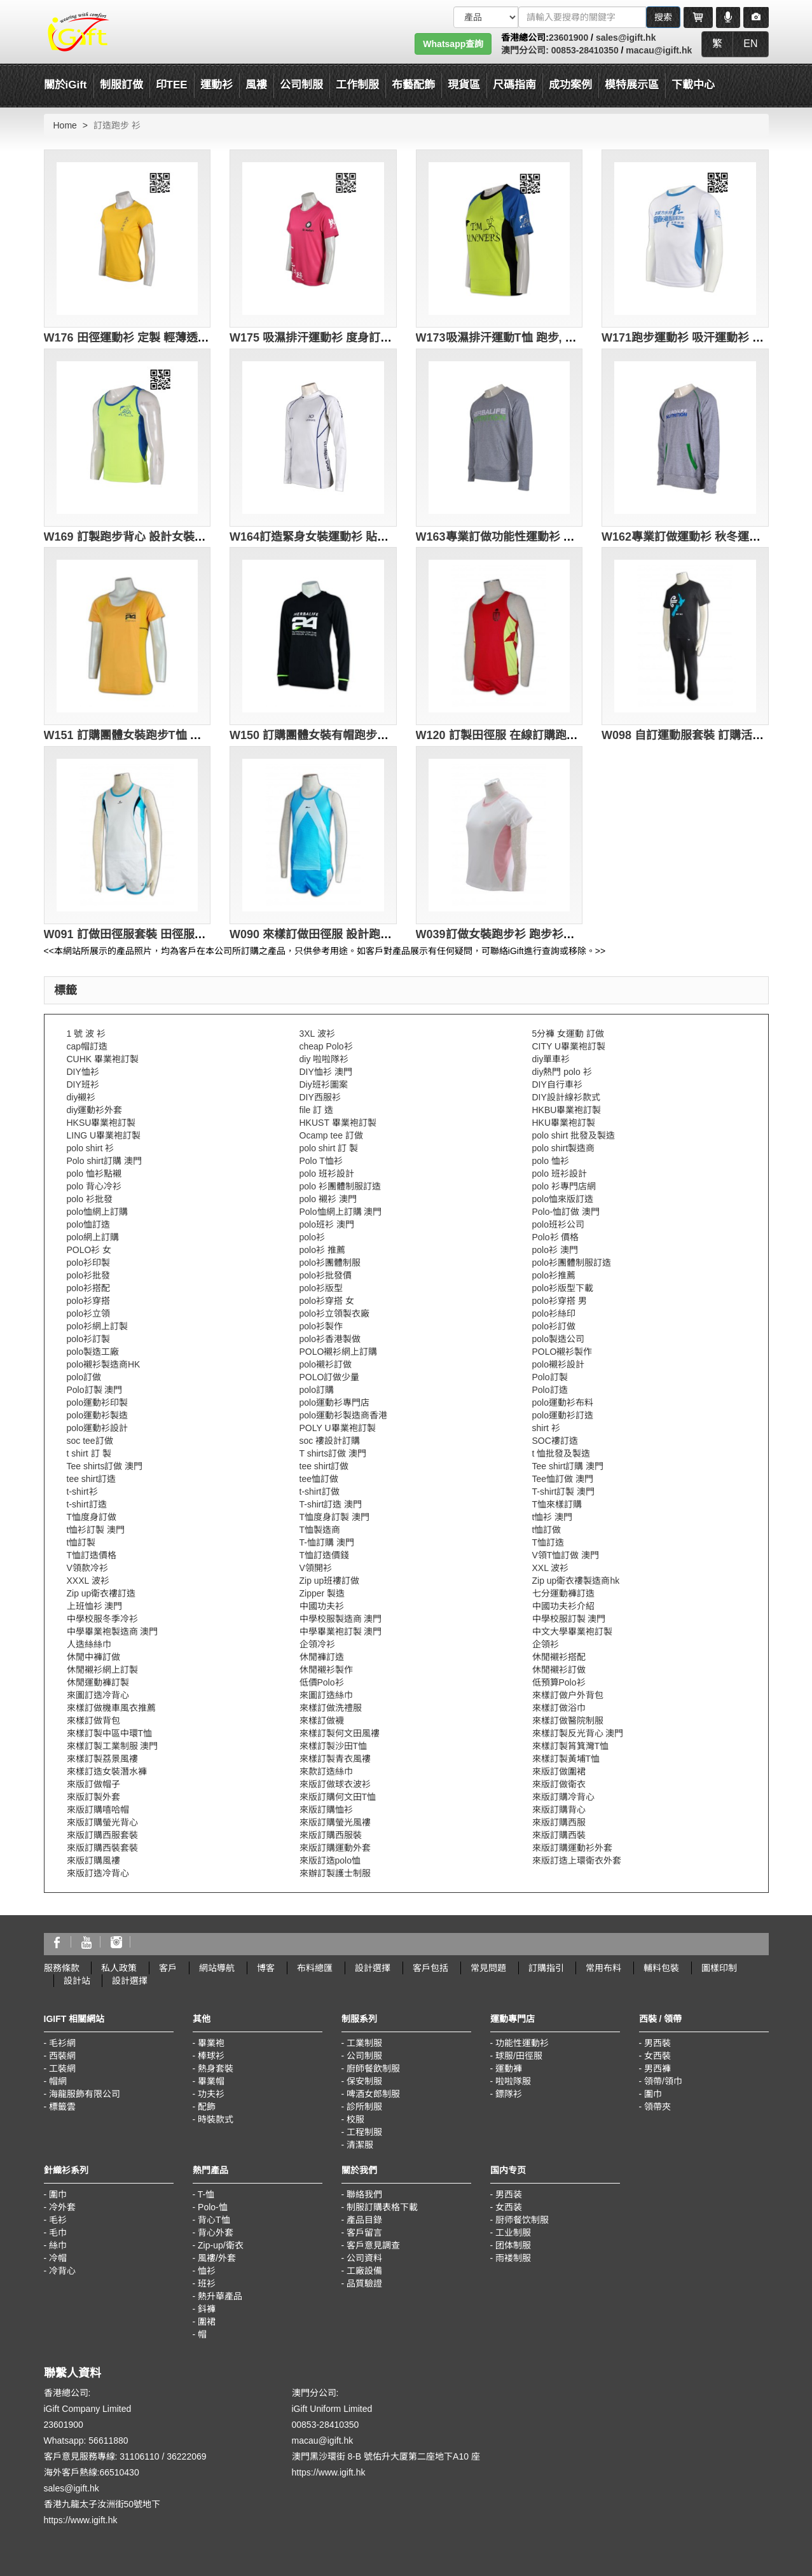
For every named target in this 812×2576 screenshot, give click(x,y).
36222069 (186, 2456)
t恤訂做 (546, 1530)
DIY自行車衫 (557, 1084)
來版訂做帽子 (93, 1784)
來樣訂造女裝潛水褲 (107, 1771)
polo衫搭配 (88, 1288)
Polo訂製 (550, 1377)
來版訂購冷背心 (563, 1797)
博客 (266, 1968)
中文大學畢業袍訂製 (572, 1631)
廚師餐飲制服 (373, 2068)
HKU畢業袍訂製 (564, 1123)
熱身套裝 (215, 2068)
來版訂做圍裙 (559, 1771)
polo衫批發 (88, 1275)
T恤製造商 (320, 1530)
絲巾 (58, 2245)
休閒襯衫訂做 (559, 1670)
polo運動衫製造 (97, 1415)
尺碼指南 (514, 85)
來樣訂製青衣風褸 (335, 1759)
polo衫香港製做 (330, 1339)
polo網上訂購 (93, 1237)
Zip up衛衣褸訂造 (101, 1593)
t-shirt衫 (82, 1491)
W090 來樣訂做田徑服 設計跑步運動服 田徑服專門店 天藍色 (382, 934)
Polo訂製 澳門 (95, 1390)
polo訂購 (316, 1390)
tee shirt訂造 (91, 1479)
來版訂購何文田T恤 (337, 1797)
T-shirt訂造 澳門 (330, 1504)
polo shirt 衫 (90, 1148)
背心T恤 (214, 2220)
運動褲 (508, 2068)
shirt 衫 (546, 1428)
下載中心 (693, 85)
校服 (355, 2119)
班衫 (207, 2283)
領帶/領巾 (663, 2081)
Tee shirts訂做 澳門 (105, 1466)
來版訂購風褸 (93, 1860)
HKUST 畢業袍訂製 (337, 1123)
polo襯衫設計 (558, 1364)
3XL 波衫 (317, 1033)
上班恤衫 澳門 (95, 1606)
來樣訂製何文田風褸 (339, 1733)
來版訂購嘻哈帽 (98, 1809)
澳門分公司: (525, 50)
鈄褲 (207, 2309)
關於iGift (65, 85)
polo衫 (312, 1237)
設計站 (77, 1981)
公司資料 (364, 2258)
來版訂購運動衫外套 (572, 1848)
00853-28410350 (584, 50)
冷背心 (62, 2271)
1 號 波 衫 (86, 1033)
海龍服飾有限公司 (84, 2094)
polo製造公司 (558, 1339)
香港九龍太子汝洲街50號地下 (102, 2504)
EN (750, 43)
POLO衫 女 (89, 1250)
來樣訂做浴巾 (559, 1708)
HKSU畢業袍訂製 (101, 1123)
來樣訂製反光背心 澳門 (578, 1733)
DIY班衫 (83, 1084)
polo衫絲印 (553, 1313)
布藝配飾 (413, 85)
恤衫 (207, 2271)
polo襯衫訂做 (325, 1364)
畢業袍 (211, 2043)
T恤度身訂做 (92, 1517)
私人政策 (119, 1968)
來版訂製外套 (93, 1797)
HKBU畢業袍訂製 (567, 1110)
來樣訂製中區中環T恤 (110, 1733)
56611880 (108, 2440)
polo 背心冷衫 (94, 1186)
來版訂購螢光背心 (102, 1822)
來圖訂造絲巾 (326, 1695)
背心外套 (215, 2232)
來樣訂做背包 (93, 1720)
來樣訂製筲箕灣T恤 (570, 1746)
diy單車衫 (551, 1059)
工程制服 (364, 2132)
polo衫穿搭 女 (326, 1301)
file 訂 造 (316, 1110)
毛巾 (58, 2232)
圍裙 (207, 2321)
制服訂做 (121, 85)
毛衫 (58, 2220)
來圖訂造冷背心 (98, 1695)
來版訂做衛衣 (559, 1784)
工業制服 (364, 2043)
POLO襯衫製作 (562, 1352)
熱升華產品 (220, 2296)
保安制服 (364, 2081)
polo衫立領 (88, 1313)
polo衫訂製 (88, 1339)
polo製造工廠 (93, 1352)
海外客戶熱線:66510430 (91, 2472)
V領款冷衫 (87, 1568)
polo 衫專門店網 (564, 1186)
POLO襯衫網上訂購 (338, 1352)
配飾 (207, 2107)
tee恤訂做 (318, 1479)
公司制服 (364, 2056)
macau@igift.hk (659, 50)
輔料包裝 (661, 1968)
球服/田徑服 (518, 2056)
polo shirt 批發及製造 (574, 1135)
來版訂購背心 (559, 1809)
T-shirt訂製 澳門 (563, 1491)
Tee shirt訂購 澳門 (568, 1466)
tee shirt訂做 (324, 1466)
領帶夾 (657, 2107)
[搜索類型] (485, 17)
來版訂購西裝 (559, 1835)
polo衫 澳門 (555, 1250)
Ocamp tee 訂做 (331, 1135)
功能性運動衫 (522, 2043)
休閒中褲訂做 (93, 1657)
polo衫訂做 (553, 1326)
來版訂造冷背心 (98, 1873)
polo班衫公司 (558, 1224)
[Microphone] (728, 17)
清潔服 (360, 2145)
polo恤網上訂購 (97, 1212)
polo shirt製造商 (563, 1148)
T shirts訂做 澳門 (333, 1453)
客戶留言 (364, 2232)
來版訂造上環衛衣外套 (576, 1860)
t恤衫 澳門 (552, 1517)
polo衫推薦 (553, 1275)
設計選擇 (372, 1968)
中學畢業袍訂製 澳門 (340, 1631)
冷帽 (58, 2258)
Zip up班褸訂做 (329, 1580)
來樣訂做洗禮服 (330, 1708)
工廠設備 (364, 2271)
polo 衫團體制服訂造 (340, 1186)
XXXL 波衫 (88, 1580)
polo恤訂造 (88, 1224)
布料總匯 (315, 1968)
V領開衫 (315, 1568)
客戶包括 (430, 1968)
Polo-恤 (213, 2207)
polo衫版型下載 (562, 1288)
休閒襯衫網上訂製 (102, 1670)
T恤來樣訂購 (557, 1504)
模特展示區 (632, 85)
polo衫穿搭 (88, 1301)
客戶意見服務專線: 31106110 (102, 2456)
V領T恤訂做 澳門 (566, 1555)
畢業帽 (211, 2081)
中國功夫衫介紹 (563, 1606)
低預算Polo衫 (559, 1682)
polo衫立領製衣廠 (334, 1313)
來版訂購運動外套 (335, 1848)
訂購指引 (546, 1968)
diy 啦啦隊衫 (324, 1059)
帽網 (58, 2081)
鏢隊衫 (508, 2094)
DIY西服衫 (320, 1097)
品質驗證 (364, 2283)
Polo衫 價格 (555, 1237)
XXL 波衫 (550, 1568)
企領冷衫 (317, 1644)
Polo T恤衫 (321, 1161)
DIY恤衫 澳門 (325, 1072)
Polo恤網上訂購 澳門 (340, 1212)
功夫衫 (211, 2094)
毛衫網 (62, 2043)
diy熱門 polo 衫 (562, 1072)
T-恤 (206, 2194)
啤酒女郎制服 (373, 2094)
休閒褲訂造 (321, 1657)
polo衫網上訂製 (97, 1326)
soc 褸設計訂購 (330, 1441)
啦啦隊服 (513, 2081)
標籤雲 (62, 2107)
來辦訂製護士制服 (335, 1873)
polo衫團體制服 (330, 1262)
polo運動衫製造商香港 (343, 1415)
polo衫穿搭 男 (559, 1301)
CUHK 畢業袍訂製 (103, 1059)
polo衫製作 (321, 1326)
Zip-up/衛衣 (221, 2245)
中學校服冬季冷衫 (102, 1619)
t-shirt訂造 (87, 1504)
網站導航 (217, 1968)
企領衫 (545, 1644)
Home (65, 125)
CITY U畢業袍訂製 (569, 1046)
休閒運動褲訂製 (98, 1682)
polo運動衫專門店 (334, 1402)
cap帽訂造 (87, 1046)
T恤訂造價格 (92, 1555)
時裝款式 (215, 2119)
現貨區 (464, 85)
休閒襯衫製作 (326, 1670)
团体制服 (513, 2245)
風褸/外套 (217, 2258)
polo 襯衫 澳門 (328, 1199)
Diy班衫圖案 (323, 1084)
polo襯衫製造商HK (104, 1364)
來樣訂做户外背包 (567, 1695)
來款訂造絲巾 (326, 1771)
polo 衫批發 (90, 1199)
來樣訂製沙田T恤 (333, 1746)
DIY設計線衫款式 (566, 1097)
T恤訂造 (548, 1542)
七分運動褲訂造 (563, 1593)
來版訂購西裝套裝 (102, 1848)
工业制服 (513, 2232)
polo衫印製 (88, 1262)
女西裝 (657, 2056)
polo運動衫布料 (562, 1402)
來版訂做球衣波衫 (335, 1784)
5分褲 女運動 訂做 (568, 1033)
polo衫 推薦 (322, 1250)
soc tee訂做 (90, 1441)
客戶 (168, 1968)
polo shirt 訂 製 (329, 1148)
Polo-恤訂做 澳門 (566, 1212)
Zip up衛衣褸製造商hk (576, 1580)
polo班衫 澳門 (326, 1224)
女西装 (508, 2207)
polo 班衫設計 (326, 1173)
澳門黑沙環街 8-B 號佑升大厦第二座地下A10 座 (386, 2456)
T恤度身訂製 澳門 (334, 1517)
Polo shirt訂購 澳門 (104, 1161)
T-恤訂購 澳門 (326, 1542)
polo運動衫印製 (97, 1402)
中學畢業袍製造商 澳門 (112, 1631)
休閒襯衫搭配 (559, 1657)
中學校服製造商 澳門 (340, 1619)
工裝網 (62, 2068)
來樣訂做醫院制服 (567, 1720)
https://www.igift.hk (81, 2520)
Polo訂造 (550, 1390)
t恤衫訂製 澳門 (96, 1530)
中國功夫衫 (321, 1606)
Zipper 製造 (322, 1593)
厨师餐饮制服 (522, 2220)
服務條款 (61, 1968)
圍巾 (653, 2094)
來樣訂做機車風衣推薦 (111, 1708)
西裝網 (62, 2056)
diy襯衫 (81, 1097)
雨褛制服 (513, 2258)
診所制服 (364, 2107)
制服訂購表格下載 (382, 2207)
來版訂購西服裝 (330, 1835)
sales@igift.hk (626, 37)
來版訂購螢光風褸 (335, 1822)
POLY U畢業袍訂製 (337, 1428)
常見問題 (488, 1968)
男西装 (508, 2194)
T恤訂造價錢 (324, 1555)
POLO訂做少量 (329, 1377)
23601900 (568, 37)
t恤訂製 (81, 1542)
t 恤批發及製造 (561, 1453)
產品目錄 (364, 2220)
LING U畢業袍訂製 (104, 1135)
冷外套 (62, 2207)
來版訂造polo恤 (330, 1860)
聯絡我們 (364, 2194)
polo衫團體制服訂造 (571, 1262)
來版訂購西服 (559, 1822)
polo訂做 (84, 1377)
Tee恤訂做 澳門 (562, 1479)
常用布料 (603, 1968)
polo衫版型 (321, 1288)
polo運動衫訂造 (562, 1415)
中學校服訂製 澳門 (569, 1619)
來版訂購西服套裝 (102, 1835)
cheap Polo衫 (326, 1046)
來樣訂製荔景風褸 (102, 1759)
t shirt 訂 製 (89, 1453)
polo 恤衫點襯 (94, 1173)
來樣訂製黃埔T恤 (566, 1759)
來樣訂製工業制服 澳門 (112, 1746)
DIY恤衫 (83, 1072)
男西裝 (657, 2043)
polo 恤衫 (550, 1161)
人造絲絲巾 (89, 1644)
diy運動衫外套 (95, 1110)
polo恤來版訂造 (562, 1199)
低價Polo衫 (321, 1682)
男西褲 (657, 2068)
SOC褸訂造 (555, 1441)
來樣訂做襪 (321, 1720)
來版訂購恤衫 (326, 1809)
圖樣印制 (719, 1968)
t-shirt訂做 (319, 1491)
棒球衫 (211, 2056)
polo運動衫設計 (97, 1428)
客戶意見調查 (373, 2245)
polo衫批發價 (325, 1275)
